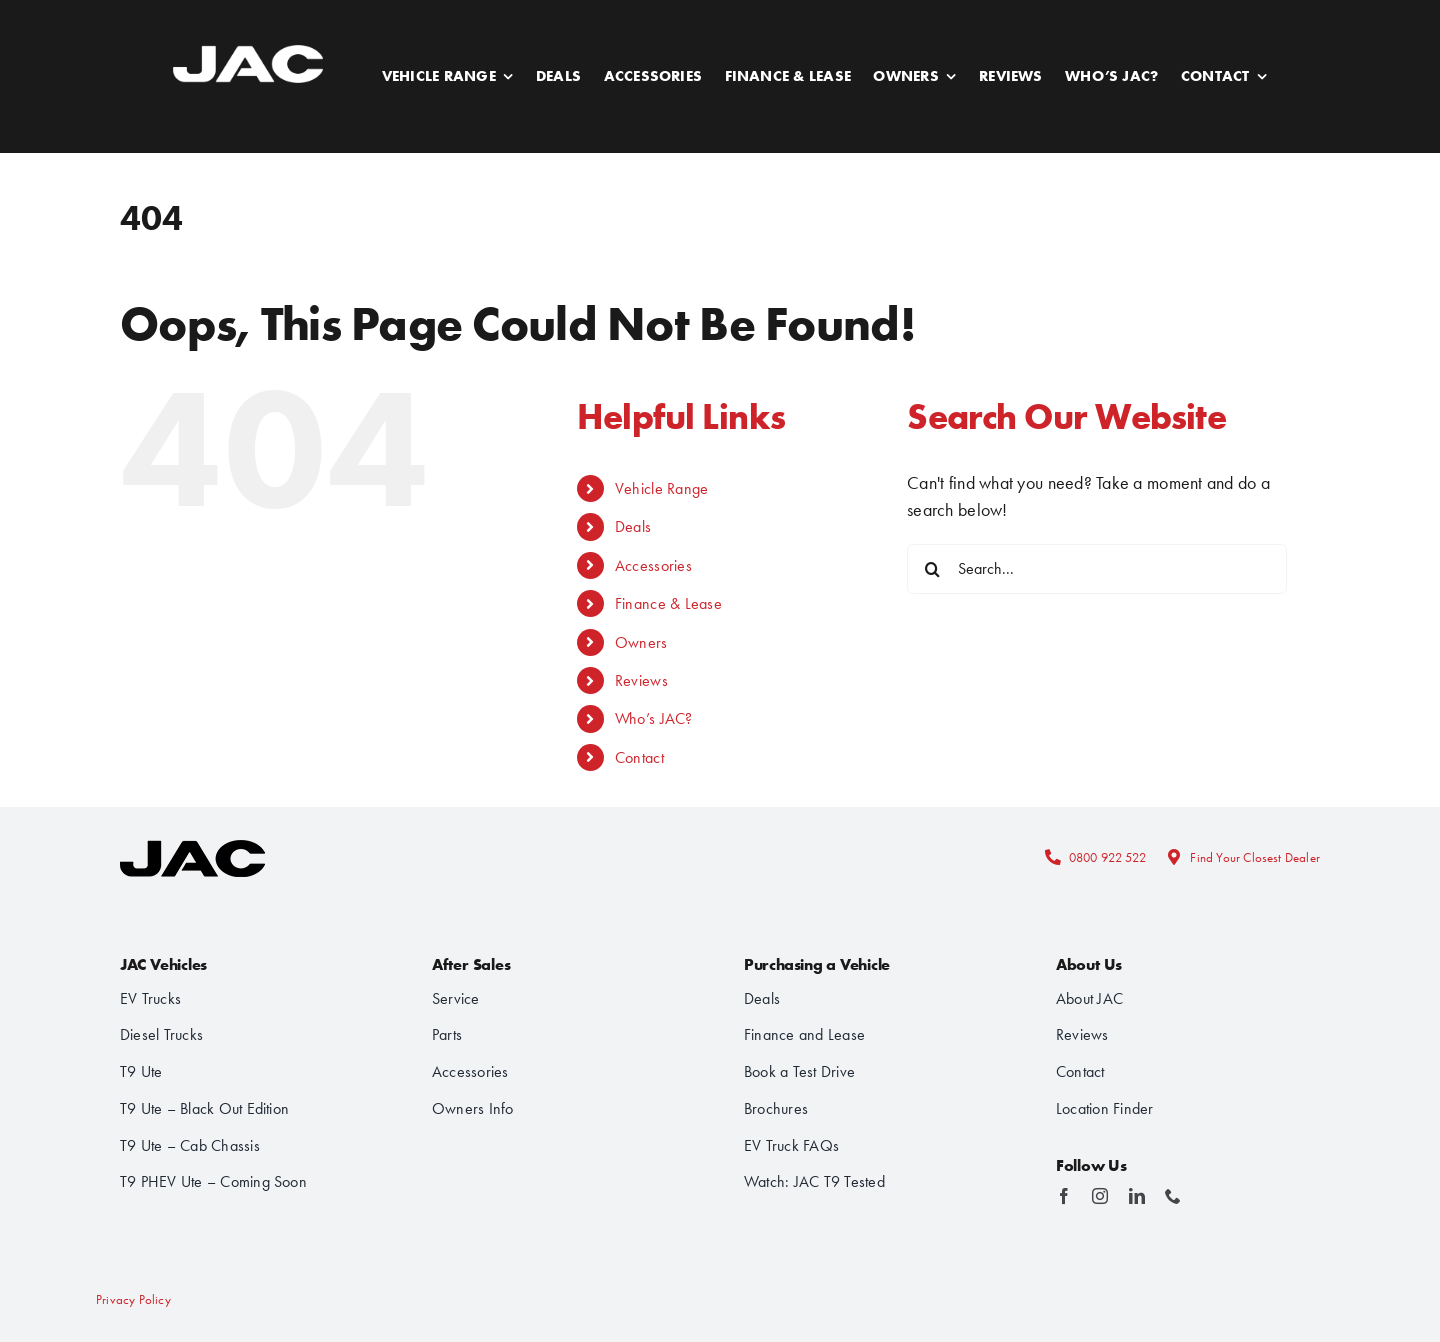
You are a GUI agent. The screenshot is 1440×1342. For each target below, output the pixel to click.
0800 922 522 (1107, 857)
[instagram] (1100, 1196)
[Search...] (1097, 569)
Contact (639, 757)
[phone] (1173, 1196)
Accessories (653, 565)
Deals (633, 526)
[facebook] (1064, 1196)
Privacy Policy (133, 1299)
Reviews (641, 680)
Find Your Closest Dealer (1255, 857)
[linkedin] (1137, 1196)
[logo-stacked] (192, 834)
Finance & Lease (668, 603)
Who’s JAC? (654, 718)
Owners (641, 642)
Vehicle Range (662, 488)
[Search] (932, 569)
